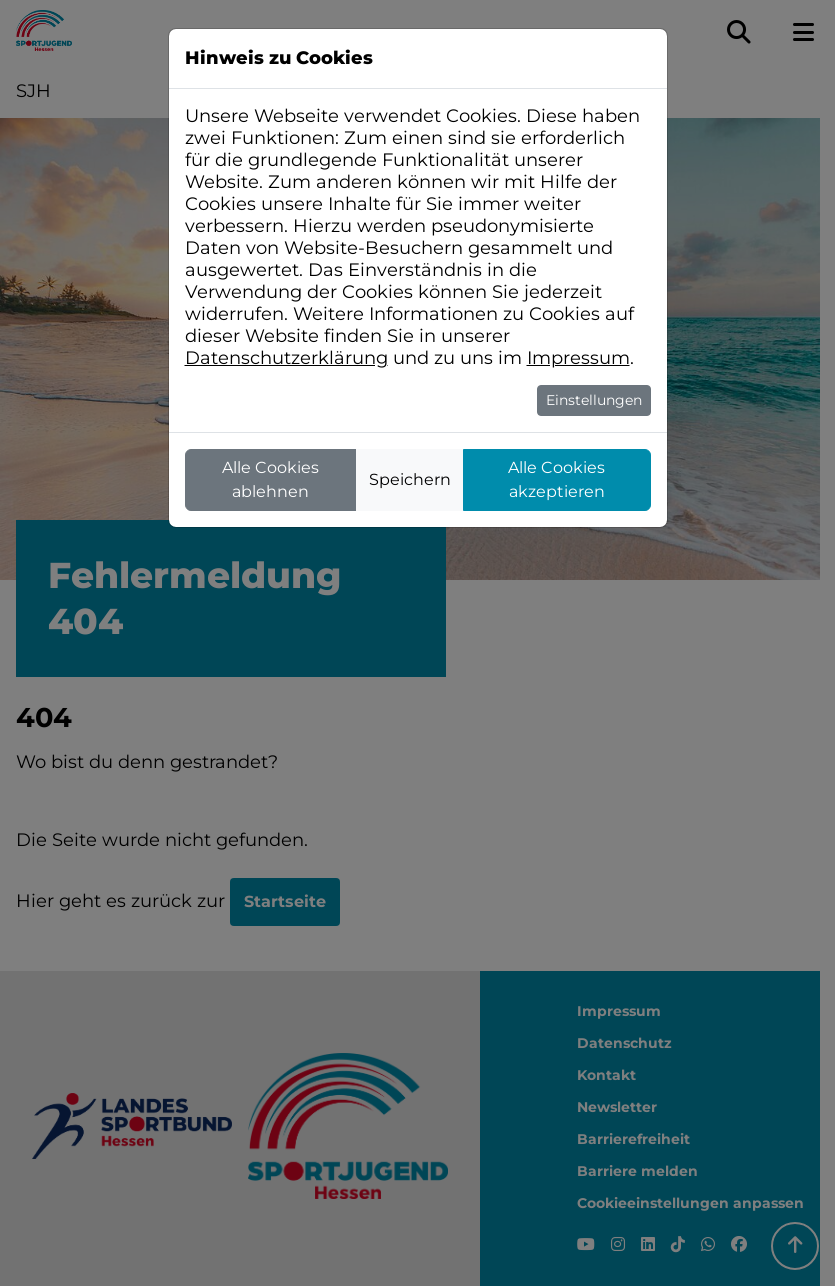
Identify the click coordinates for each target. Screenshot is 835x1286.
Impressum (578, 358)
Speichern (410, 479)
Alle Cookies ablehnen (270, 479)
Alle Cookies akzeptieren (556, 479)
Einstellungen (594, 400)
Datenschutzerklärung (286, 358)
